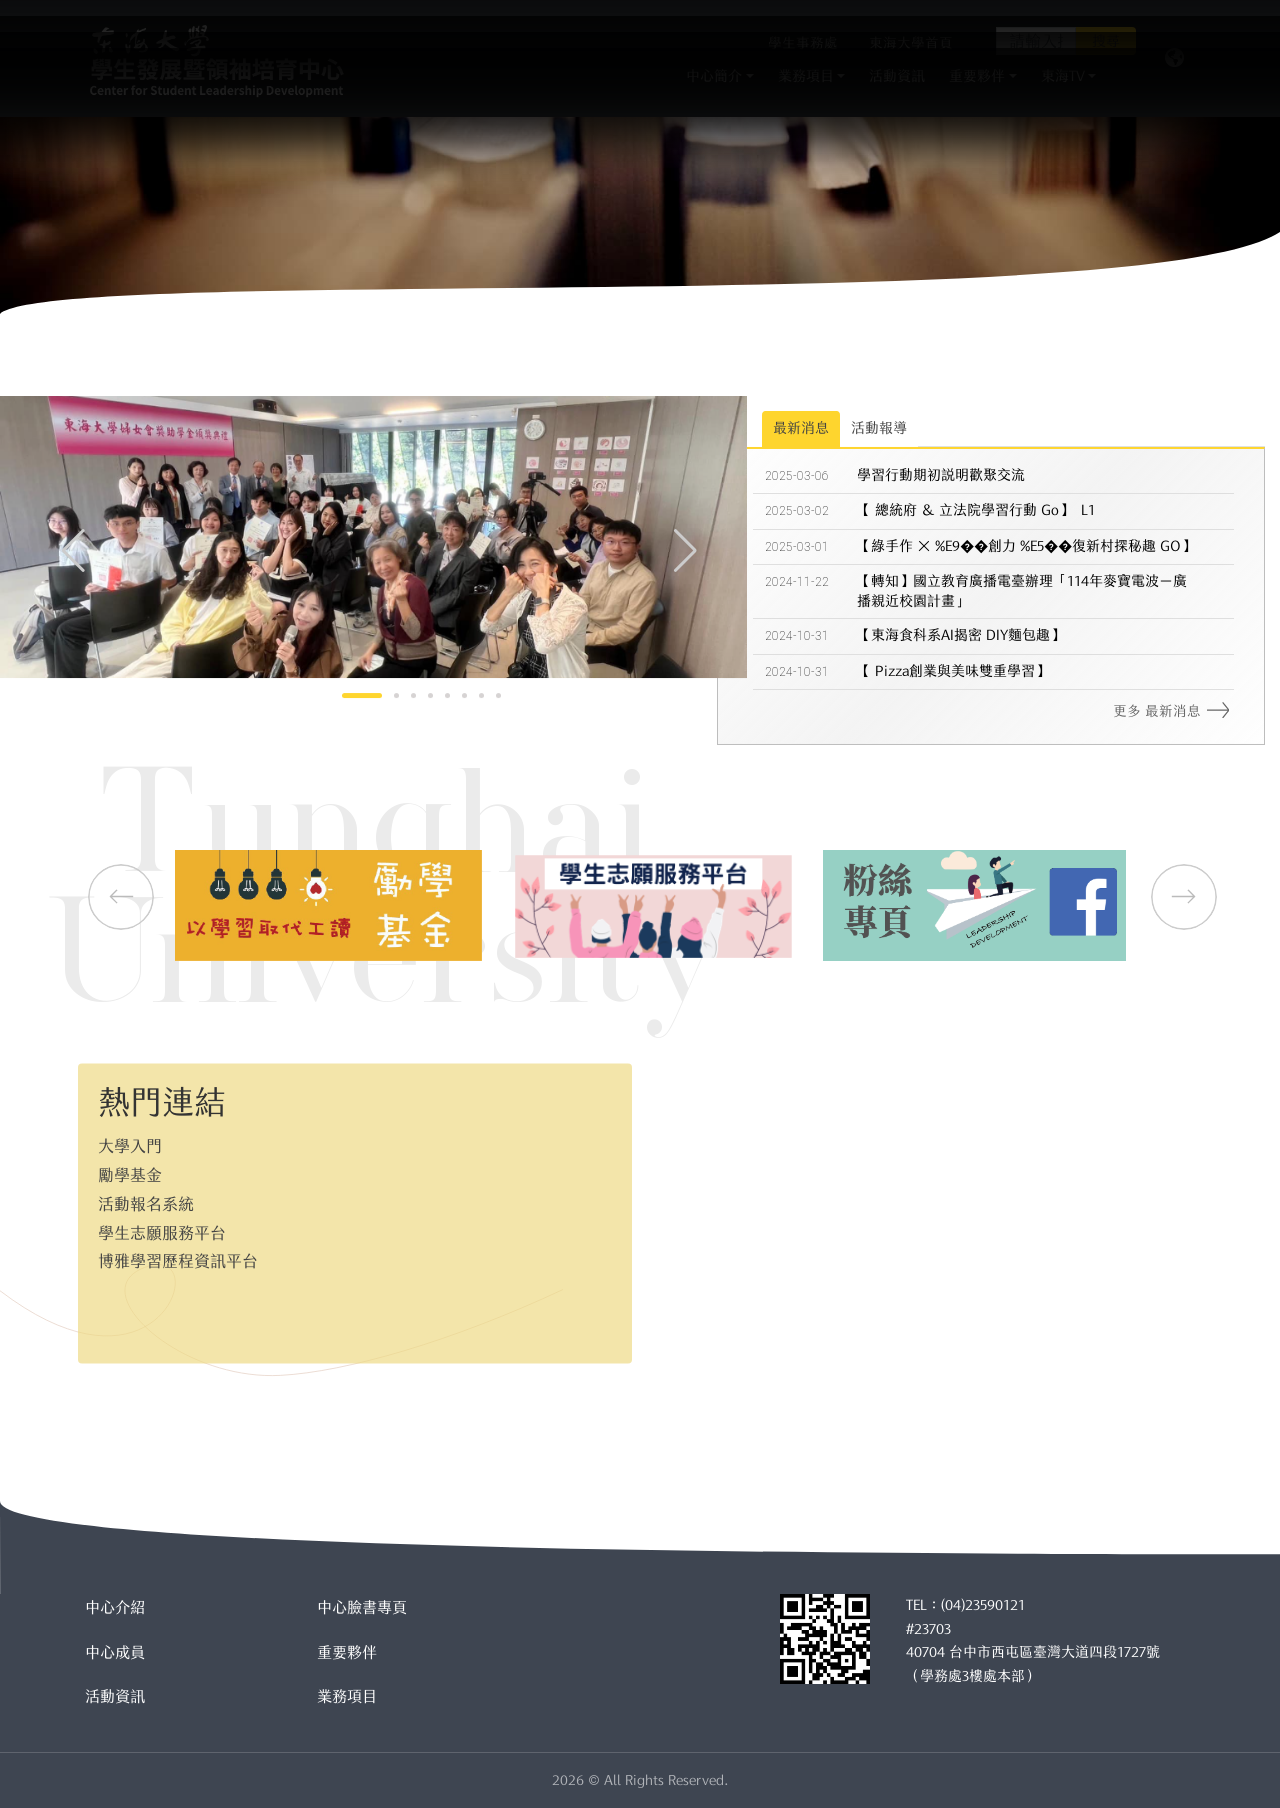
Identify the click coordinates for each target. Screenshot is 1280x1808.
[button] (685, 547)
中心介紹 (115, 1607)
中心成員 (115, 1652)
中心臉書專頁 (362, 1607)
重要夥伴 (347, 1652)
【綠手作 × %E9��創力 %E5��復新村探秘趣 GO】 (1026, 550)
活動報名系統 (146, 1195)
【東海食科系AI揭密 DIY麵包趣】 (960, 639)
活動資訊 (115, 1696)
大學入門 (130, 1137)
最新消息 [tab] (801, 432)
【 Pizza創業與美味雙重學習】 (953, 675)
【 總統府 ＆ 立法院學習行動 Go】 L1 (976, 514)
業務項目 (347, 1696)
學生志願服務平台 (162, 1224)
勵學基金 (130, 1166)
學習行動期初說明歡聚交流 (941, 479)
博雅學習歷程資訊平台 (178, 1252)
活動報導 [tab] (879, 432)
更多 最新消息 (1171, 715)
